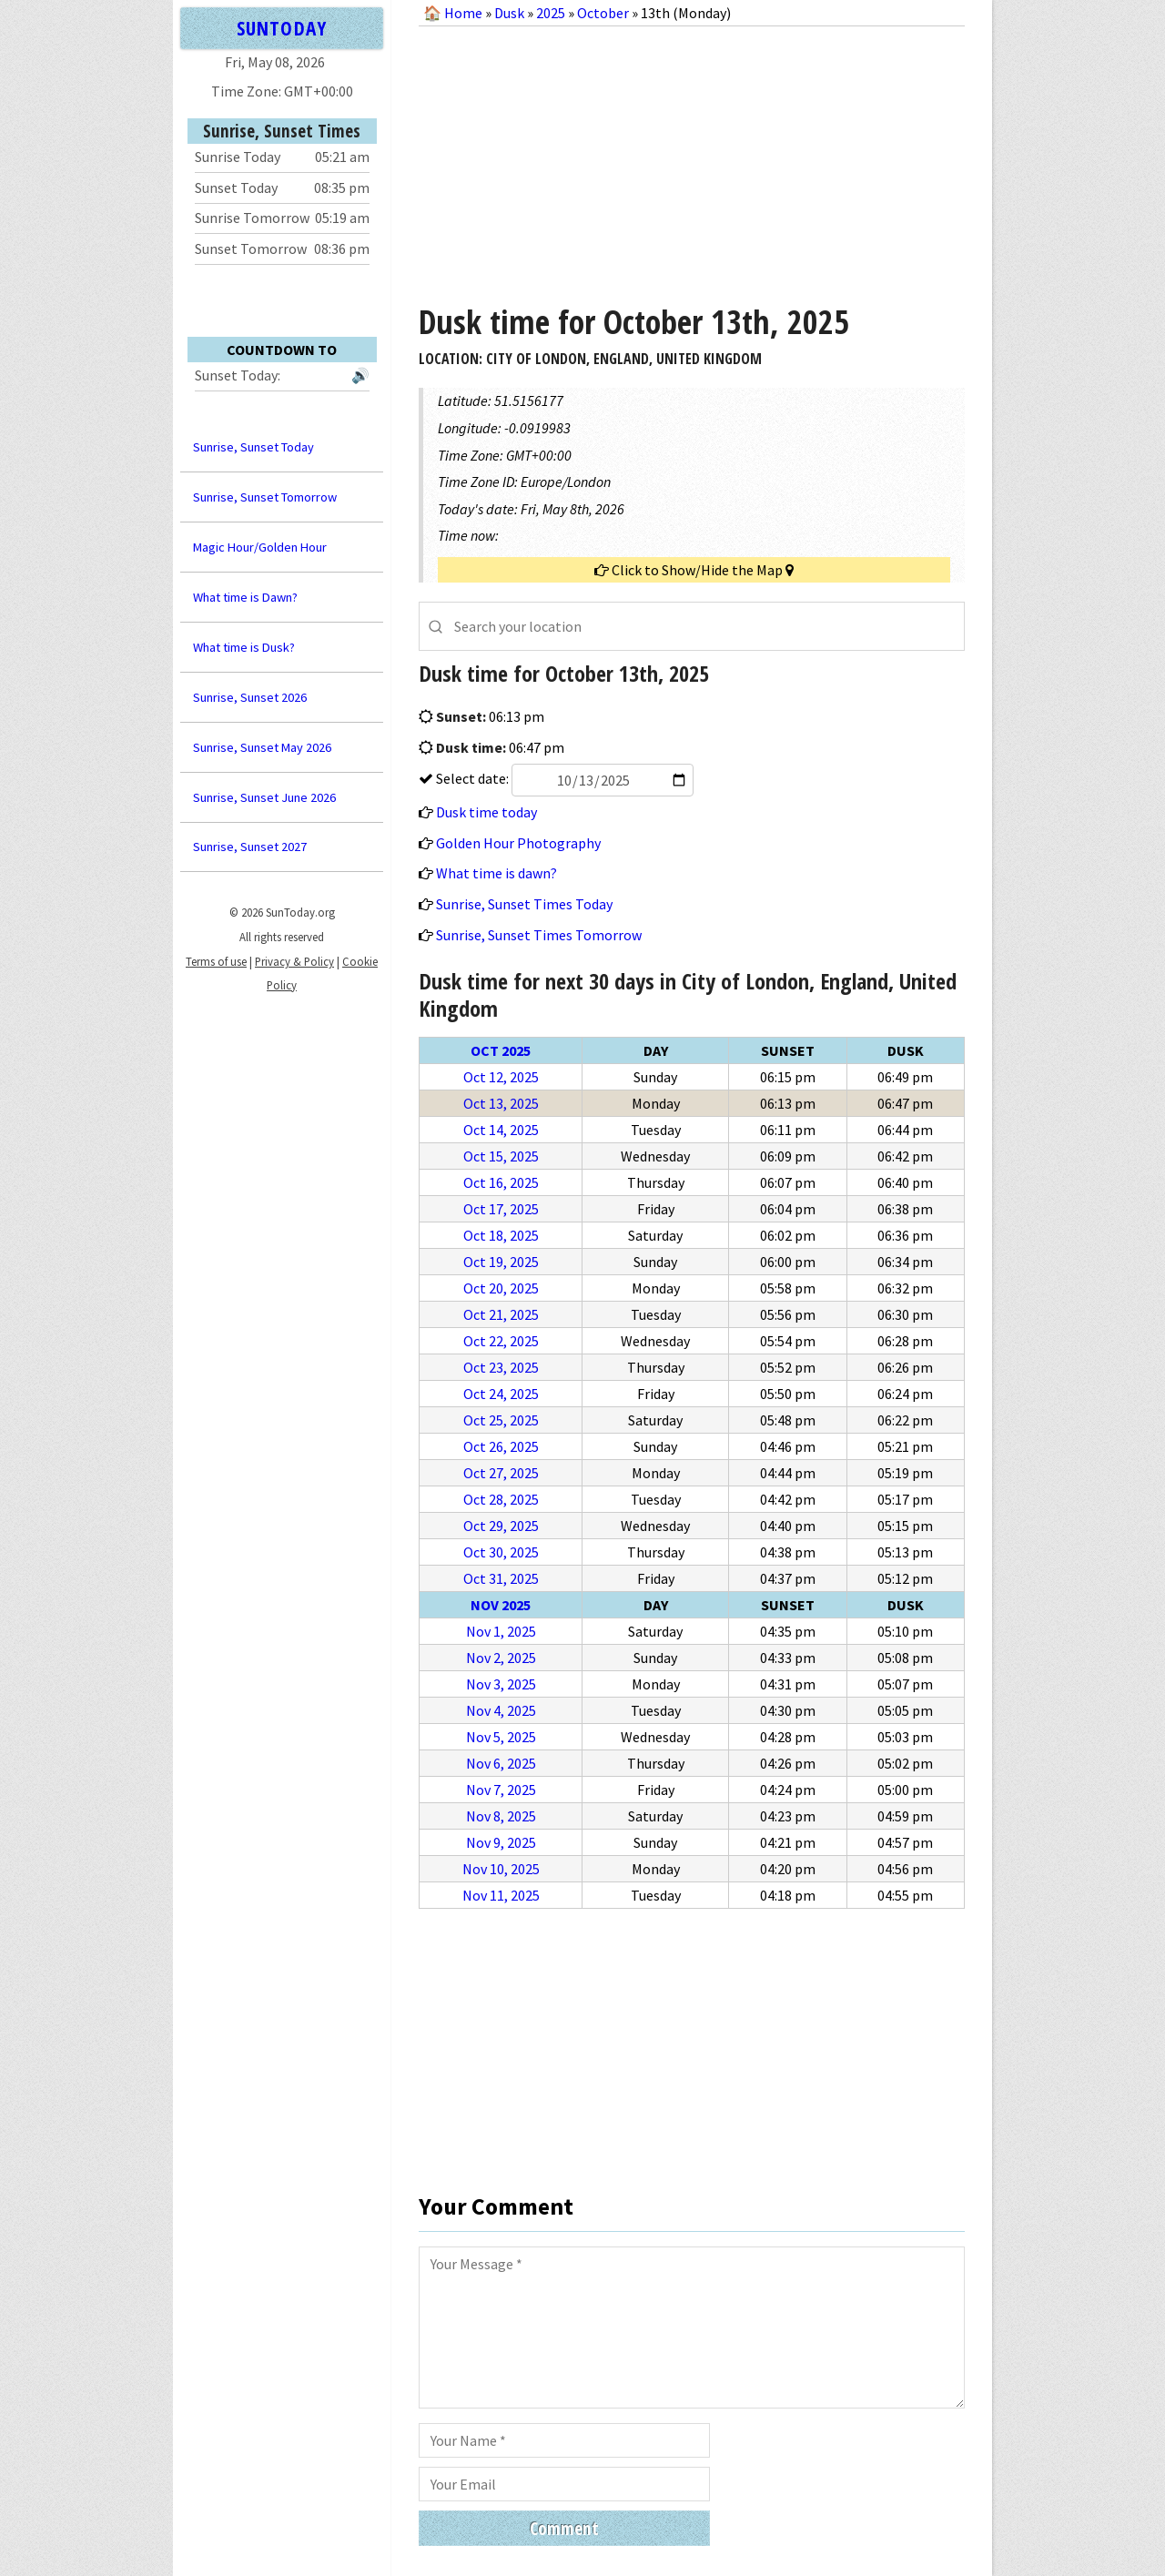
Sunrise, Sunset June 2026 (264, 797)
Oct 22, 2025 (501, 1341)
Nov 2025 (501, 1605)
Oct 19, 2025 (501, 1262)
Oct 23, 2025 (501, 1367)
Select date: (563, 778)
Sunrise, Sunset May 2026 (262, 747)
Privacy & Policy (294, 961)
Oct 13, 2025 (501, 1103)
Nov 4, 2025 (501, 1710)
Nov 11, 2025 (501, 1895)
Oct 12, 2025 (501, 1077)
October (603, 13)
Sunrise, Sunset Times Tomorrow (539, 935)
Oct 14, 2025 (501, 1130)
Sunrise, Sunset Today (253, 447)
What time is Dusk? (244, 647)
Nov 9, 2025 (501, 1842)
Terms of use (216, 961)
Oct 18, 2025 (501, 1235)
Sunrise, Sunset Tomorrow (265, 497)
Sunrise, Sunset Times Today (524, 904)
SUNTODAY (281, 28)
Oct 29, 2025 (501, 1525)
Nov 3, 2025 (501, 1684)
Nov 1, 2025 (501, 1631)
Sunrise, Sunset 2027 (250, 846)
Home (463, 13)
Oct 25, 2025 (501, 1420)
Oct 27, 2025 (501, 1473)
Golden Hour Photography (518, 843)
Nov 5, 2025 (501, 1737)
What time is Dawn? (245, 597)
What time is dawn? (496, 873)
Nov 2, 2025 (501, 1657)
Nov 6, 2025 (501, 1763)
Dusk (509, 13)
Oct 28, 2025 (501, 1499)
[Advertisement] (692, 158)
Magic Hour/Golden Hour (260, 547)
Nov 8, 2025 (501, 1816)
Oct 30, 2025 (501, 1552)
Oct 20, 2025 (501, 1288)
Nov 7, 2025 (501, 1789)
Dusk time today (486, 812)
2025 (550, 13)
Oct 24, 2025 (501, 1393)
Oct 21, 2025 (501, 1314)
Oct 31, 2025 (501, 1578)
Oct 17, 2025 (501, 1209)
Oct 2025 (501, 1050)
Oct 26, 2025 (501, 1446)
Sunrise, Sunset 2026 (250, 697)
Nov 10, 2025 (501, 1869)
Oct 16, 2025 (501, 1182)
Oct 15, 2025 (501, 1156)
